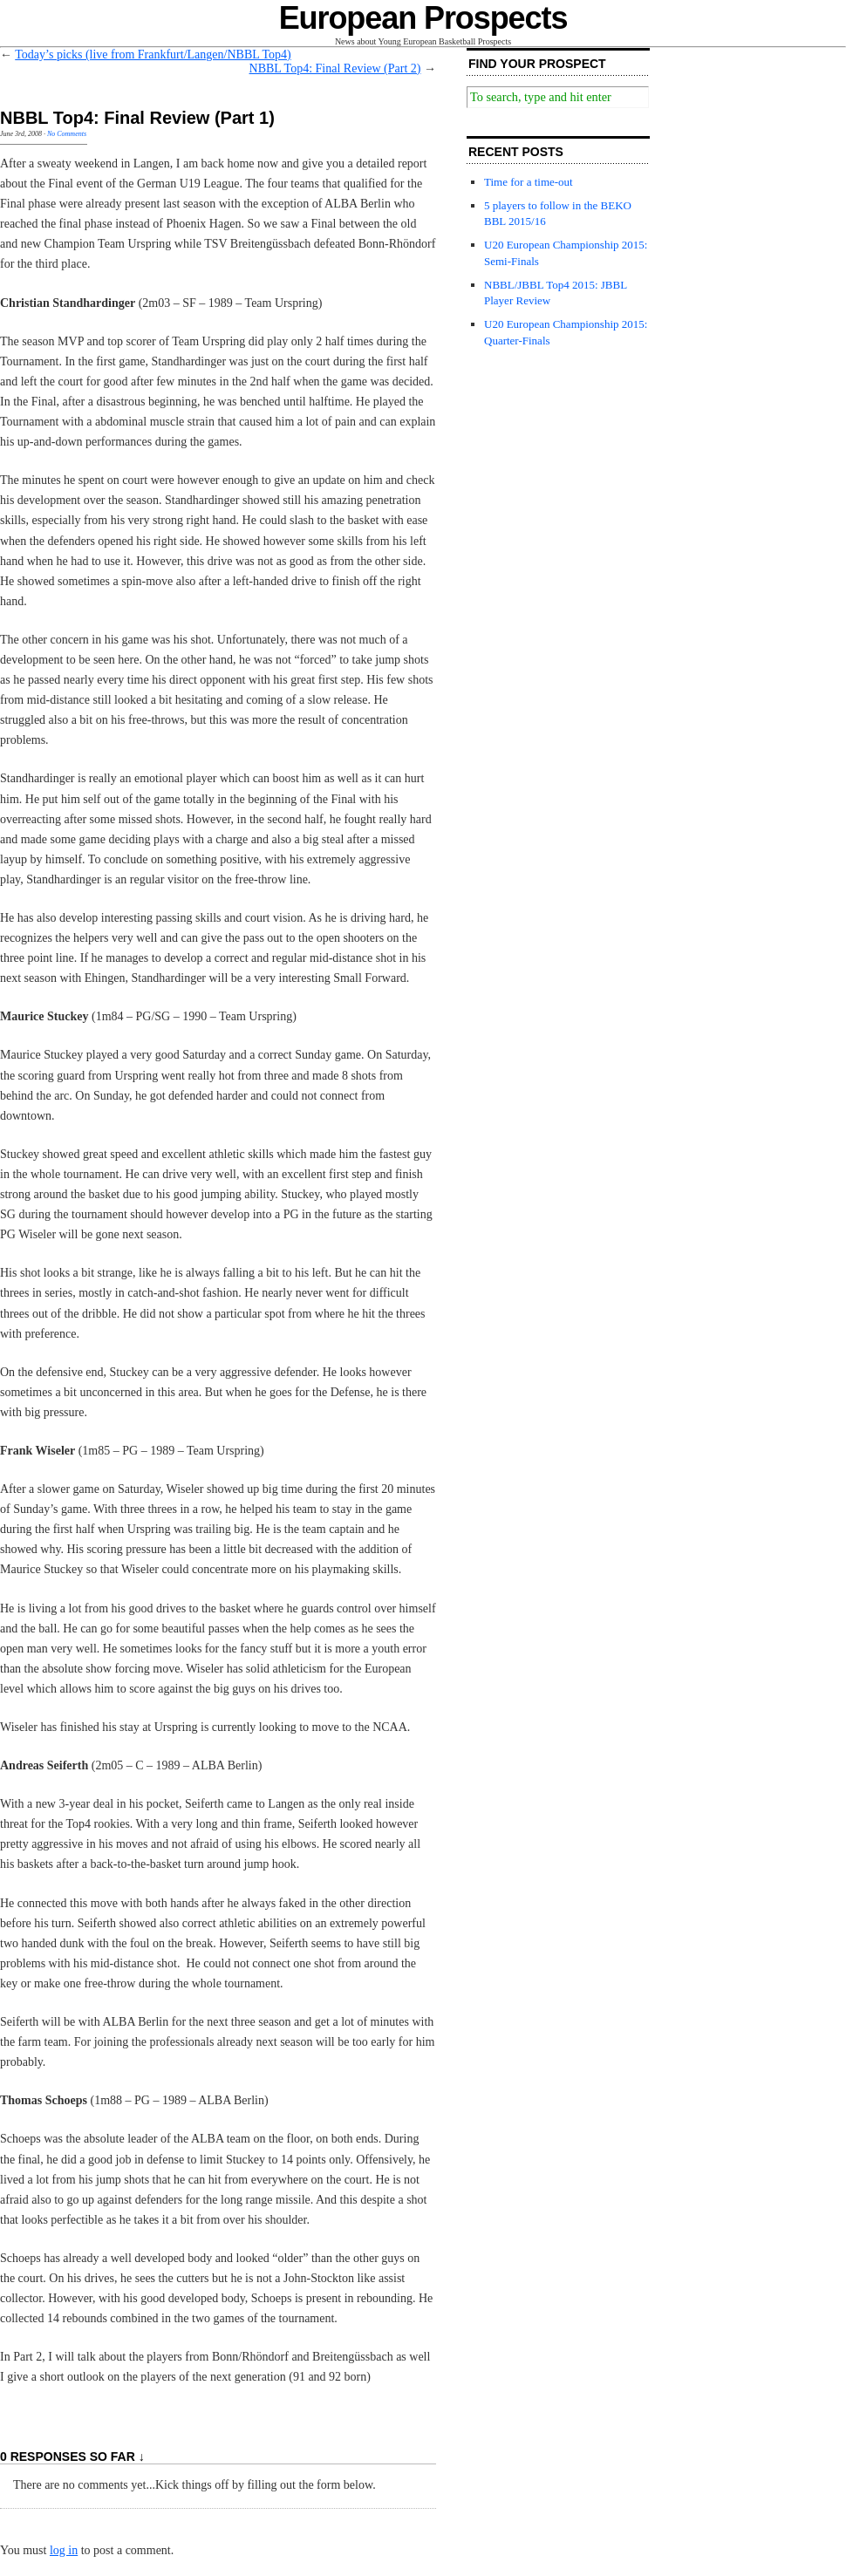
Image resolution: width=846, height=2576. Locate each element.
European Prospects (423, 18)
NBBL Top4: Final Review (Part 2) (335, 68)
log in (64, 2550)
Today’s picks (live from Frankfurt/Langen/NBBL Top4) (152, 54)
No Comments (66, 134)
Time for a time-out (528, 181)
